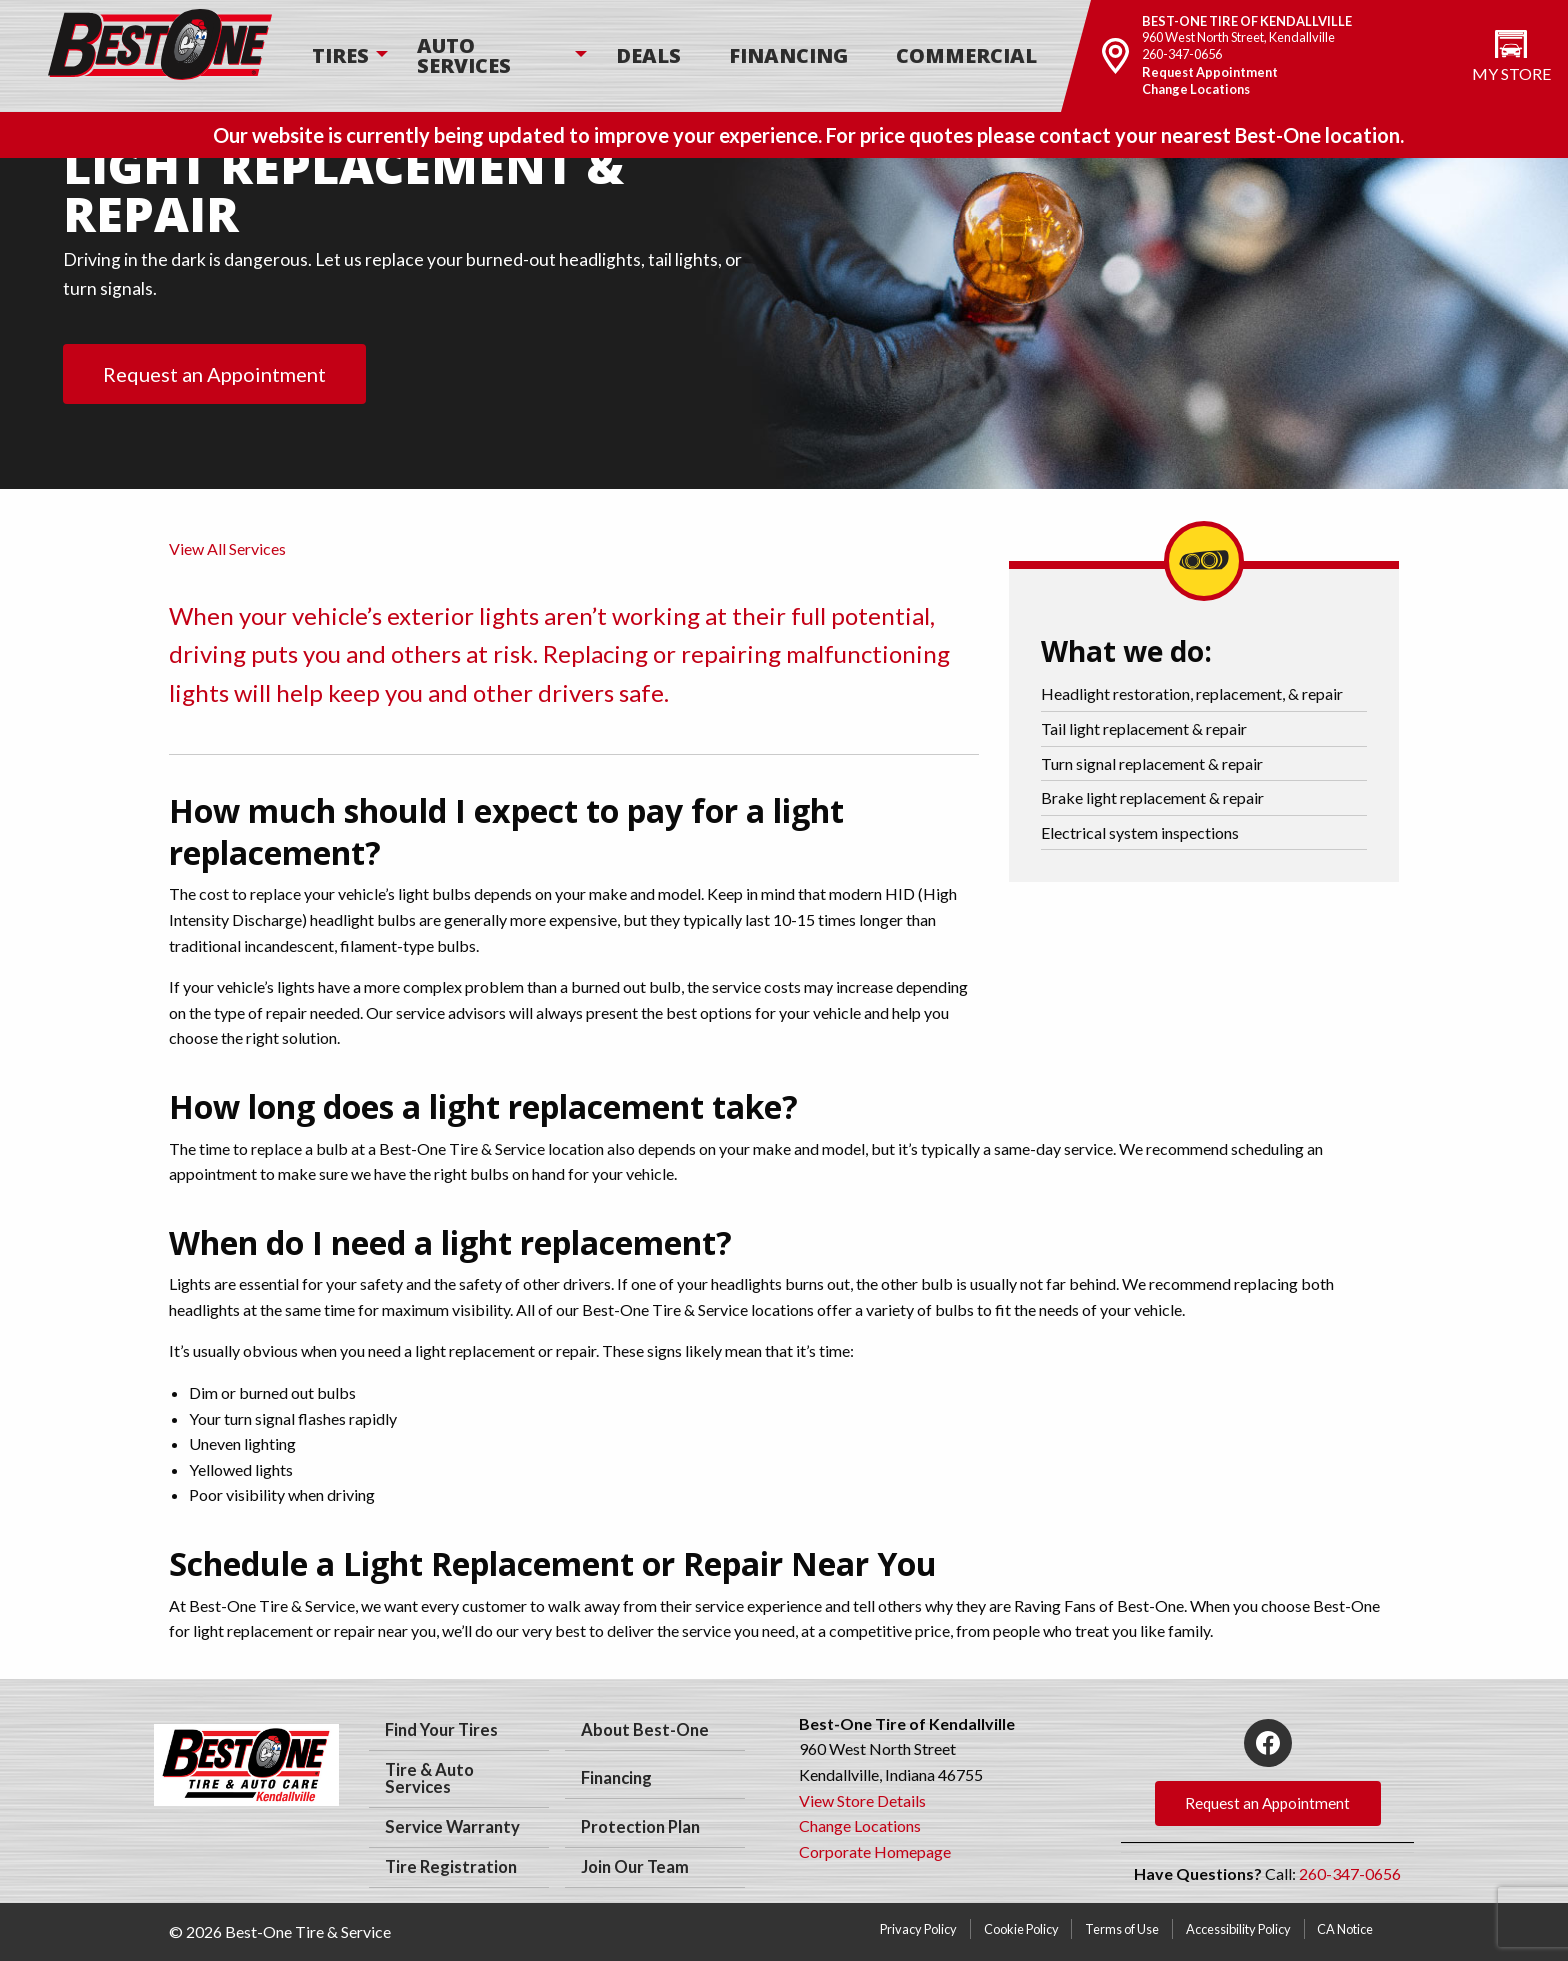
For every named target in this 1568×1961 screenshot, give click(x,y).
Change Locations (1196, 89)
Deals (648, 55)
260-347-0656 (1182, 54)
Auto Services (464, 55)
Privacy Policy (918, 1929)
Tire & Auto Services (429, 1778)
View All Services (227, 548)
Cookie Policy (1021, 1929)
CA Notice (1345, 1929)
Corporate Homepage (875, 1851)
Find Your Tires (441, 1730)
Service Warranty (452, 1827)
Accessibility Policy (1238, 1929)
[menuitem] (340, 56)
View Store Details (862, 1800)
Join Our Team (635, 1867)
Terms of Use (1122, 1929)
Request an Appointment (214, 374)
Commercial (966, 55)
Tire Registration (451, 1867)
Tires (340, 55)
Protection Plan (640, 1827)
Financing (788, 55)
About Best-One (645, 1730)
